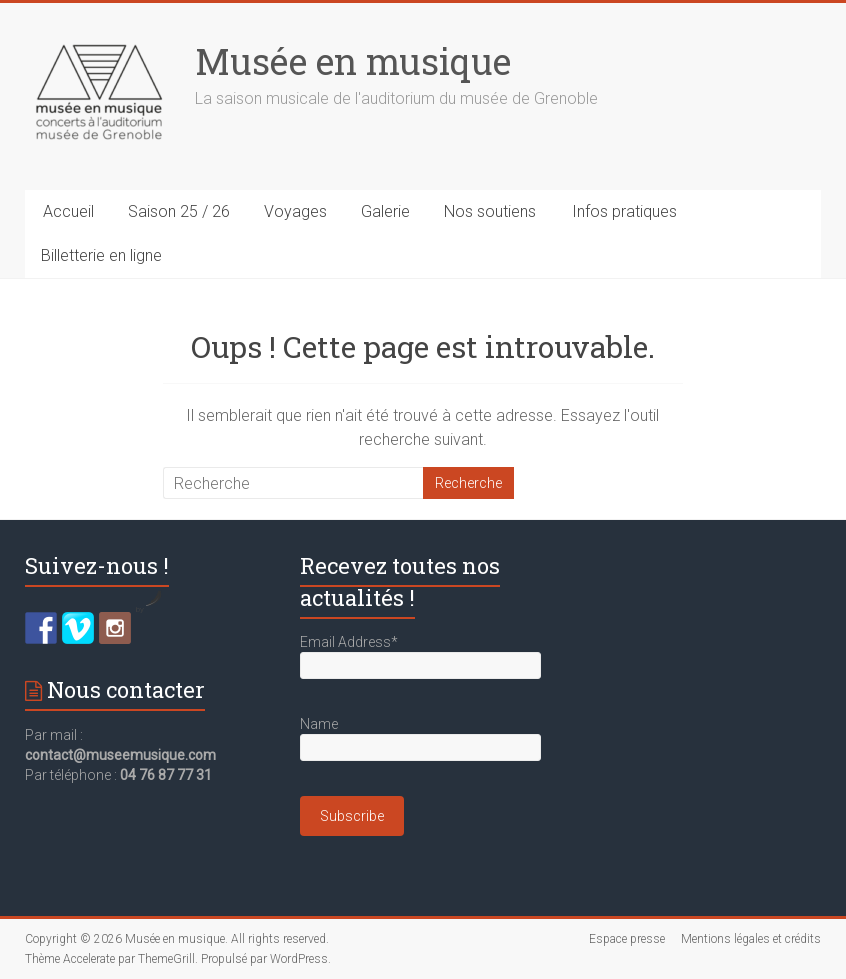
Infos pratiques (624, 211)
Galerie (385, 211)
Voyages (295, 211)
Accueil (68, 211)
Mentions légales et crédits (751, 939)
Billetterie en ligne (101, 255)
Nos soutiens (490, 211)
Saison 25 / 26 (179, 211)
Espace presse (627, 939)
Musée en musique (353, 61)
